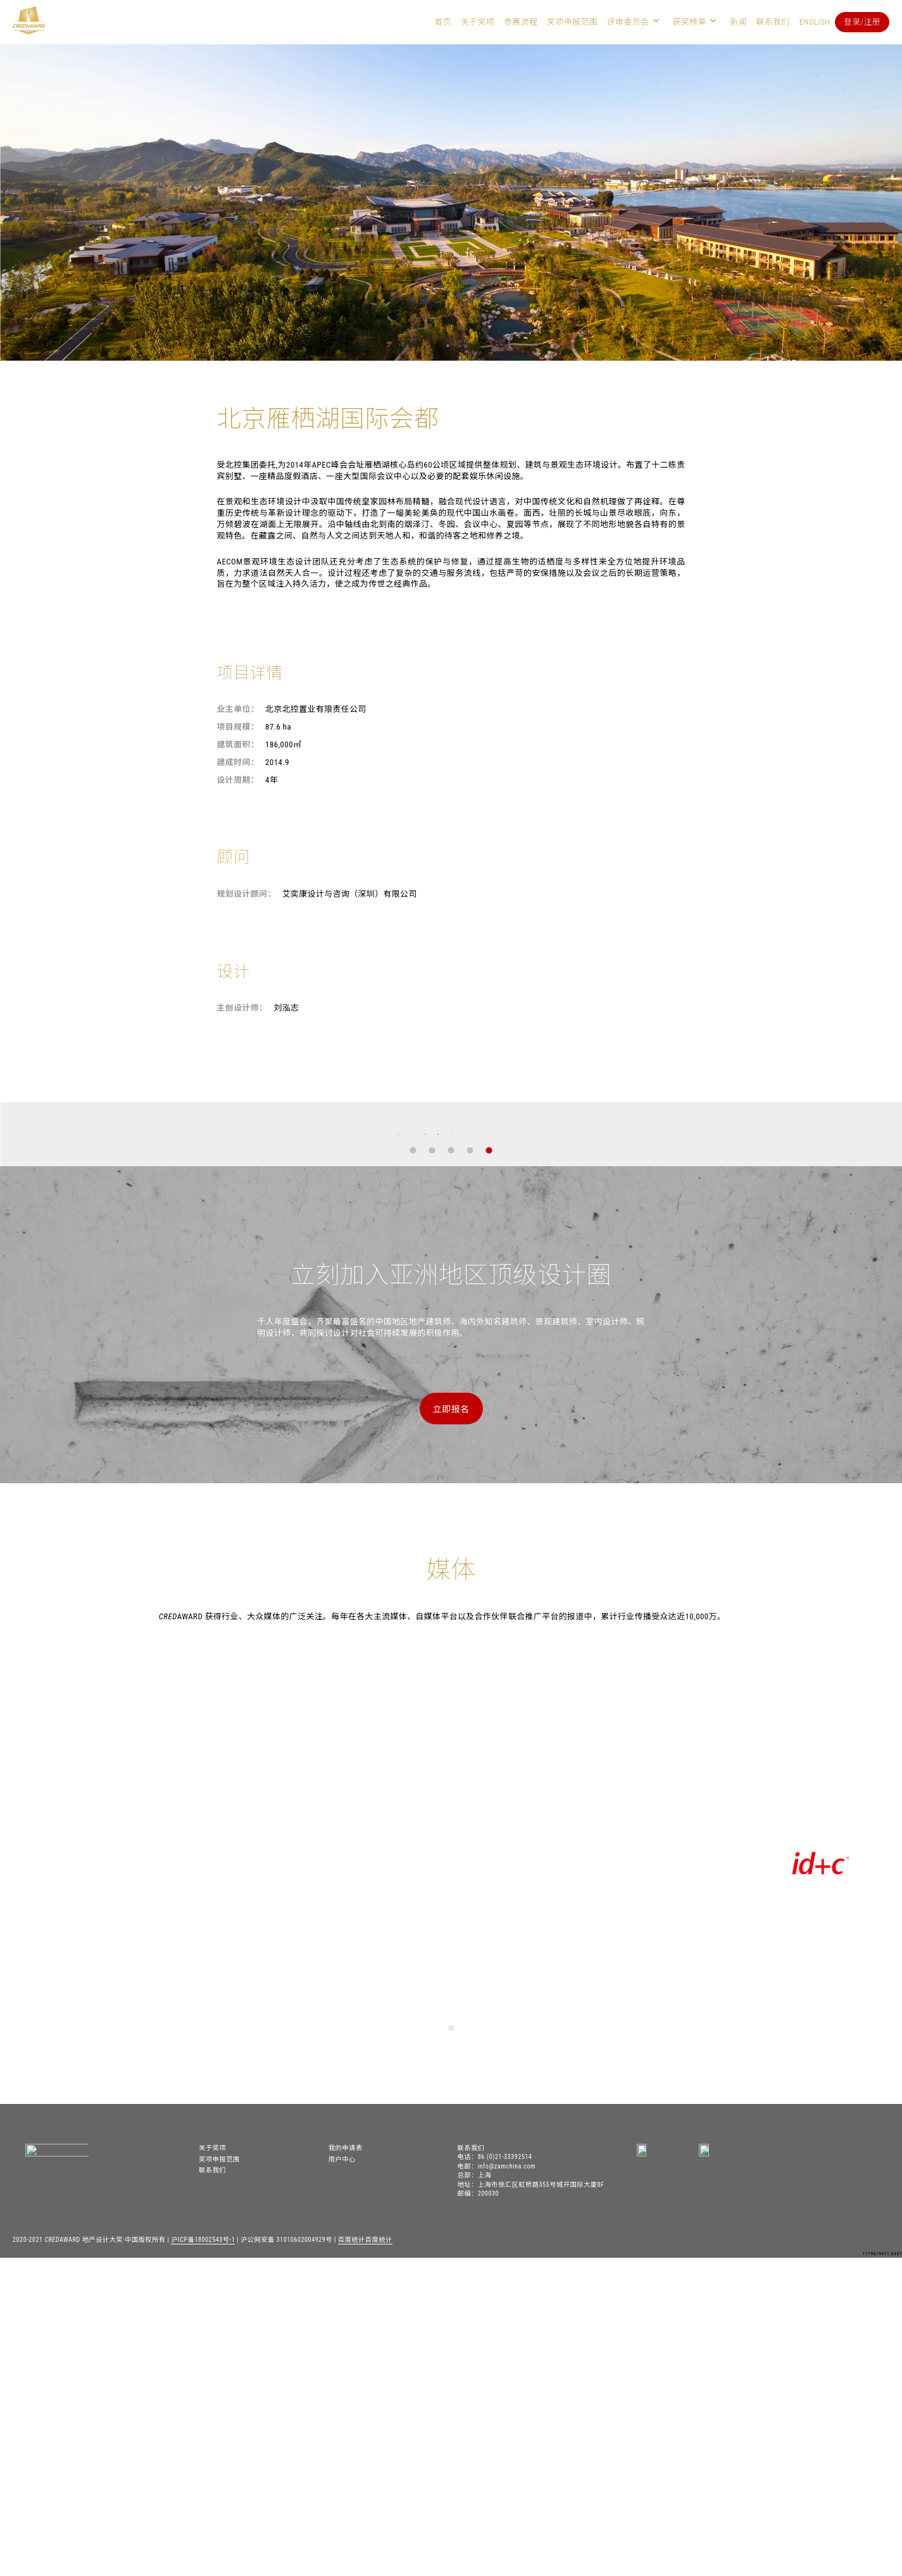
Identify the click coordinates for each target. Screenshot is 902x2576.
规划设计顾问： (246, 894)
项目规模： (238, 726)
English (814, 22)
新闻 (738, 22)
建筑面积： (238, 744)
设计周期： (238, 780)
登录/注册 (862, 22)
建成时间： (238, 762)
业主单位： (238, 709)
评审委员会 (628, 22)
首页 (443, 22)
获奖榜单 (689, 22)
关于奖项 (477, 22)
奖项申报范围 (572, 22)
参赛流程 (520, 22)
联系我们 (773, 22)
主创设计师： (242, 1007)
